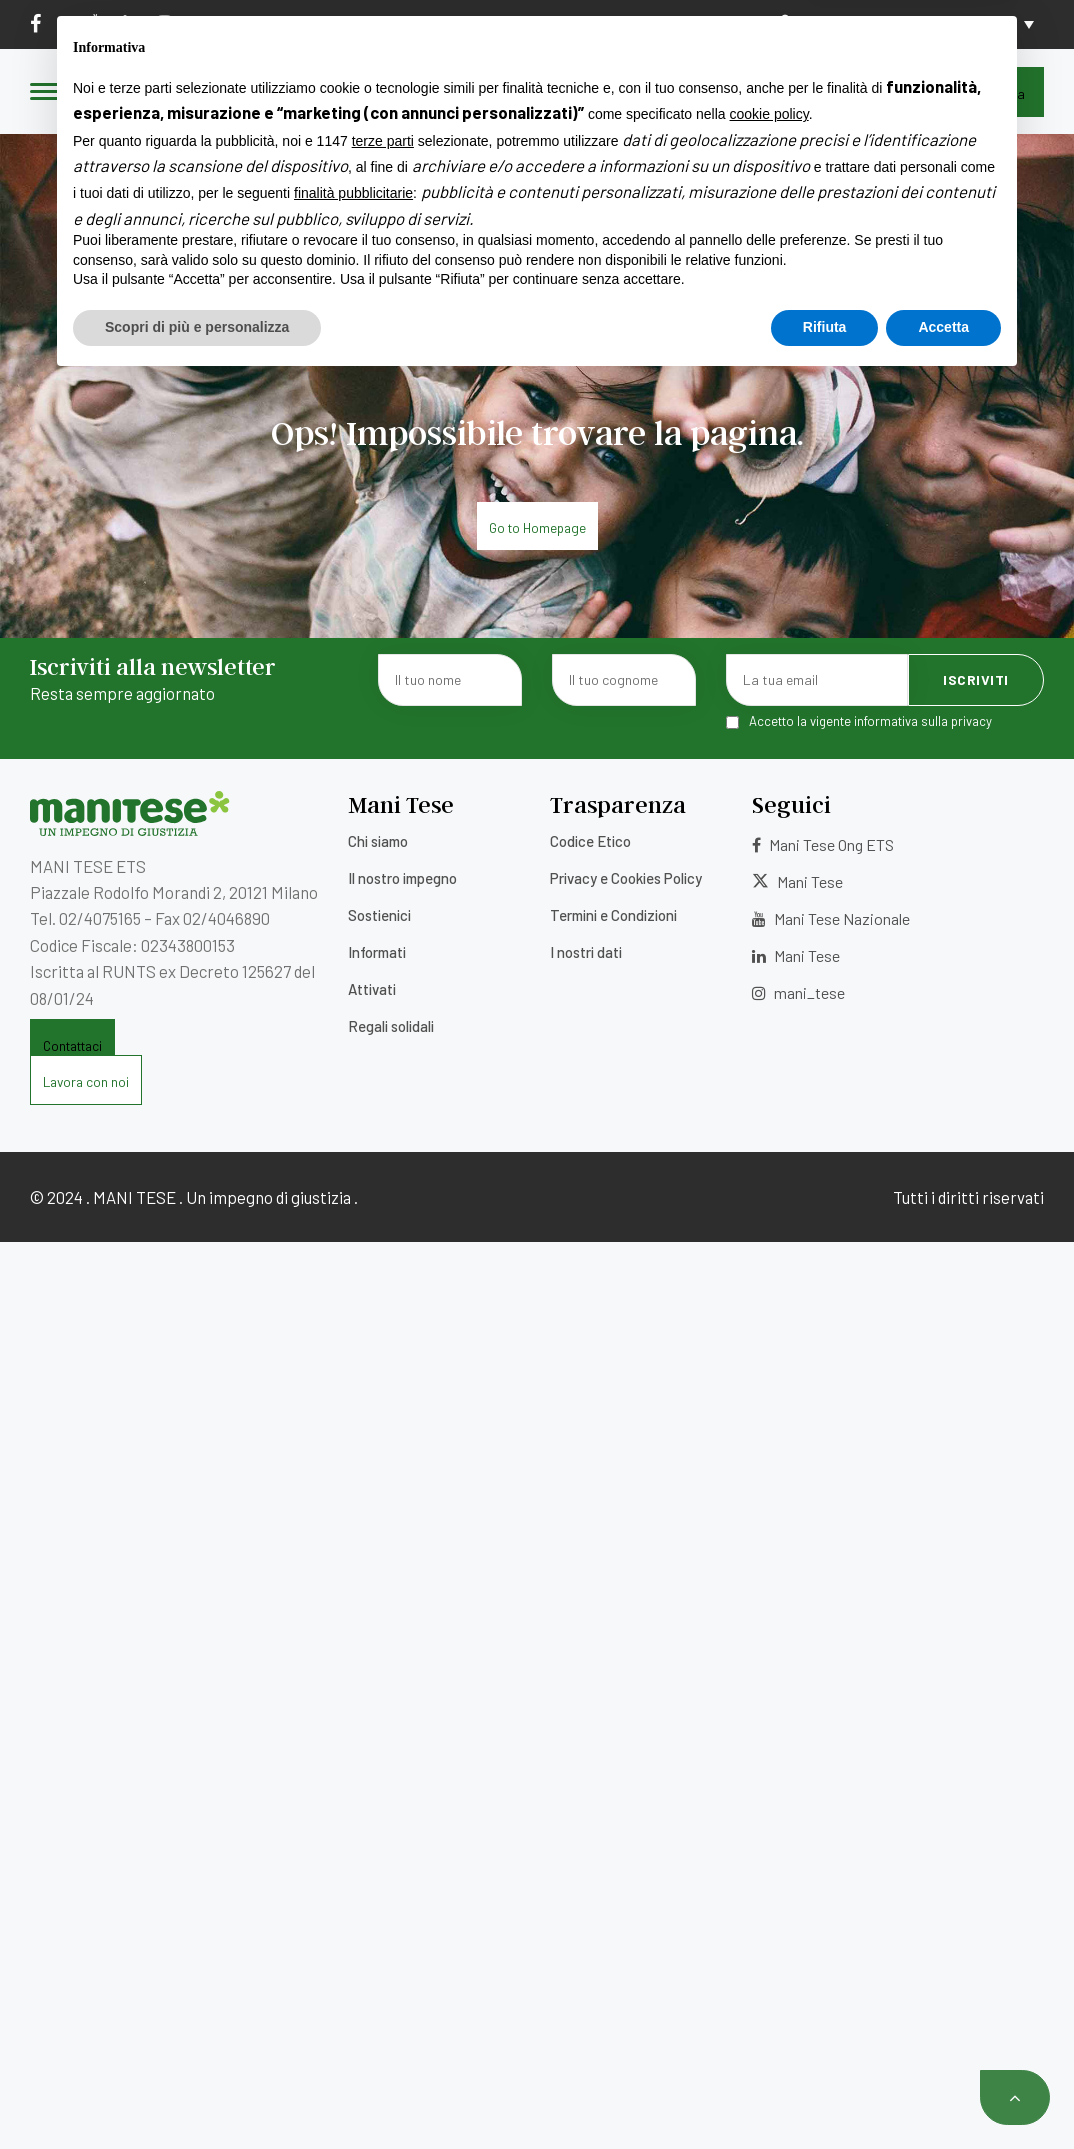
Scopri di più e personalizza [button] (197, 2094)
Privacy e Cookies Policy (626, 878)
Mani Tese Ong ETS (823, 844)
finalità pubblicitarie (353, 1961)
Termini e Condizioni (613, 915)
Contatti (640, 23)
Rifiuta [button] (825, 2094)
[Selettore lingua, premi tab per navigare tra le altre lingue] (995, 24)
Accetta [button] (943, 2094)
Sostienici (379, 915)
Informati (377, 952)
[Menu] (45, 93)
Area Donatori (837, 23)
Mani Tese (797, 881)
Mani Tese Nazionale (831, 918)
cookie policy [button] (769, 1882)
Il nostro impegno (402, 878)
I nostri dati (586, 952)
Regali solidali (391, 1026)
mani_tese (798, 992)
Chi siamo (378, 841)
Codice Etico (590, 841)
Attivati (372, 989)
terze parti (383, 1908)
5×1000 (426, 23)
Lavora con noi (530, 23)
